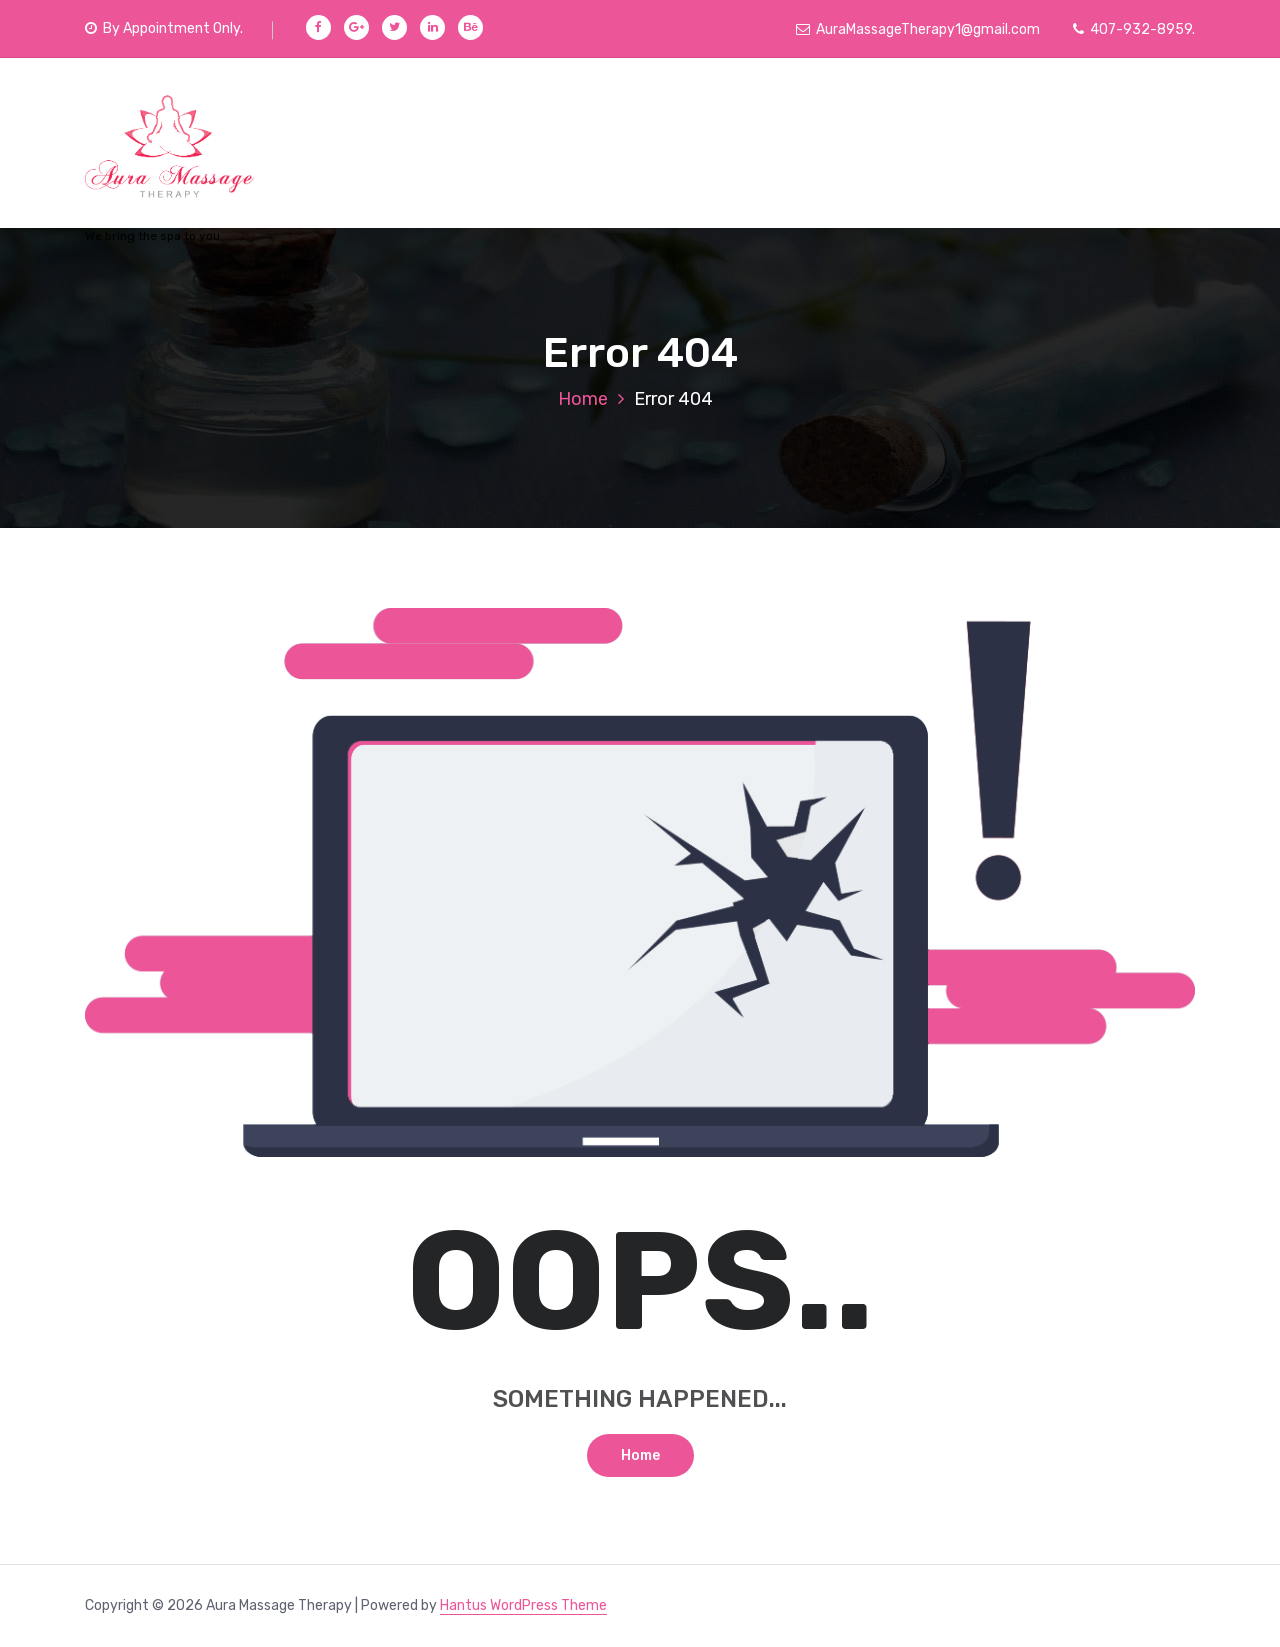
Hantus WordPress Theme (523, 1605)
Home (583, 399)
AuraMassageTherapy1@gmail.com (918, 29)
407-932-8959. (1134, 29)
